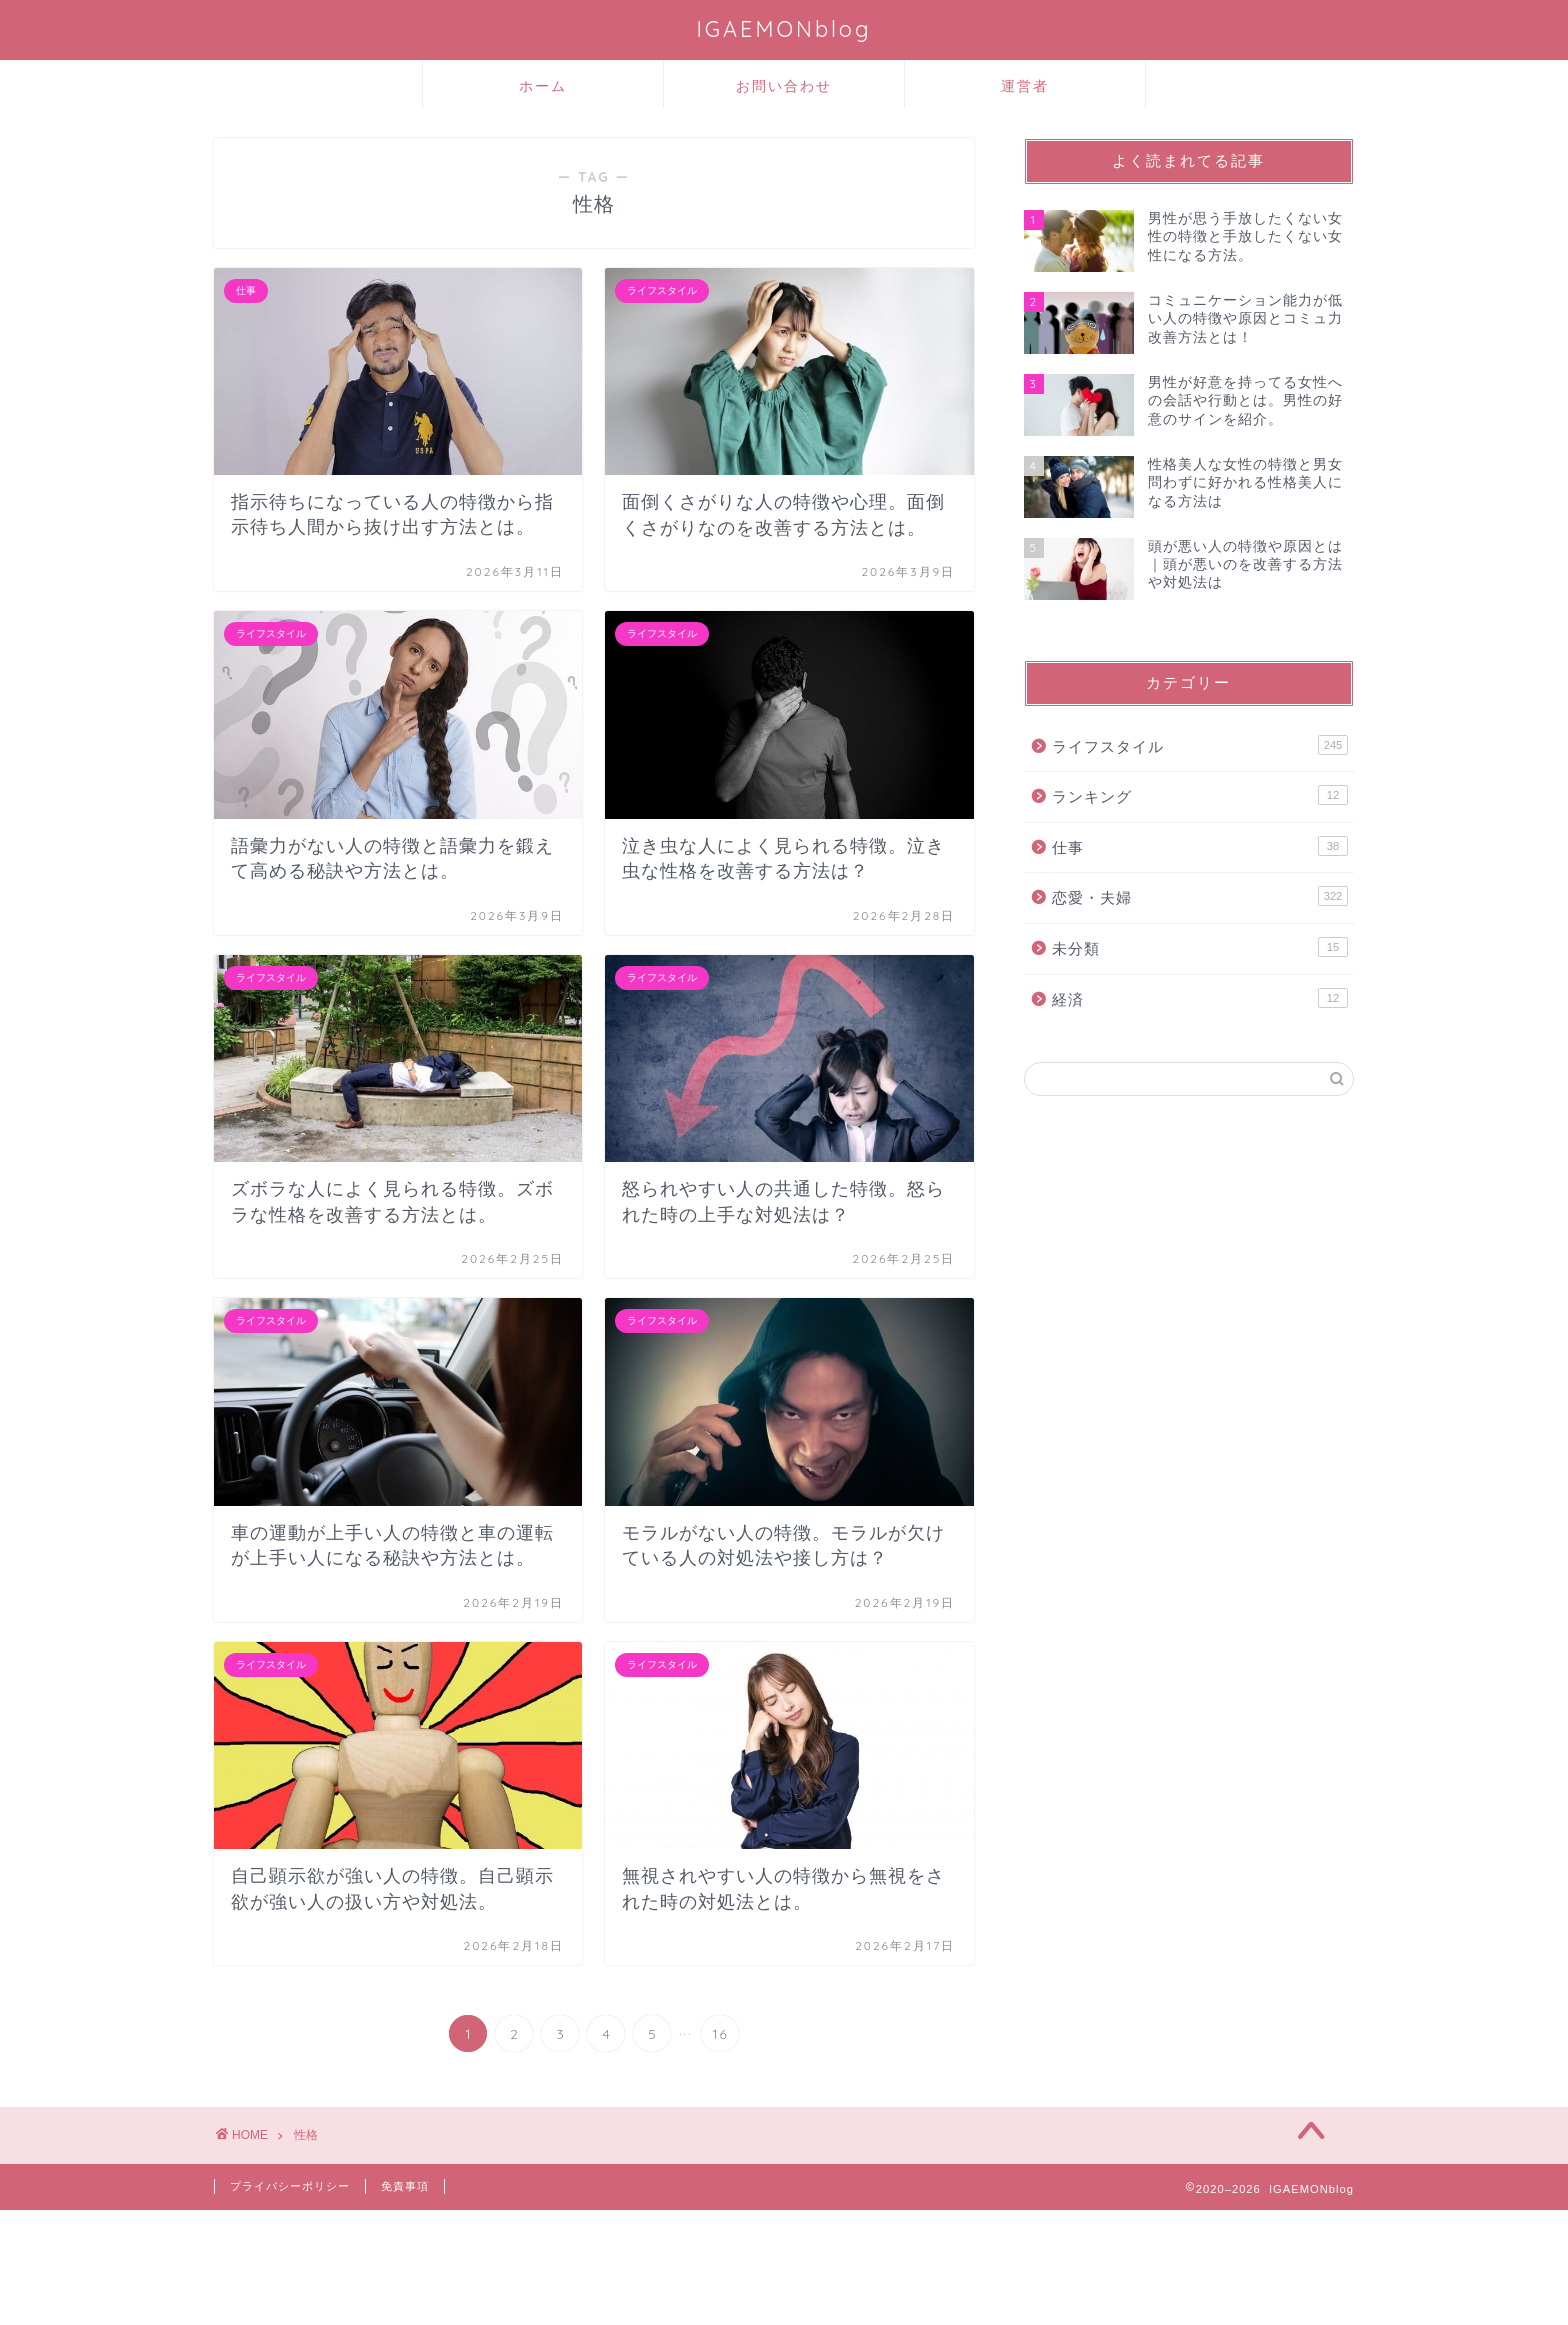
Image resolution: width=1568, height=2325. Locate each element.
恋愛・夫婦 (1200, 896)
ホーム (543, 86)
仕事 (1200, 846)
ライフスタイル (1200, 745)
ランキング (1200, 795)
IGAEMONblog (783, 28)
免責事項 (405, 2186)
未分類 (1200, 947)
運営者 (1025, 86)
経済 (1200, 998)
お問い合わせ (784, 86)
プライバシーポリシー (290, 2186)
